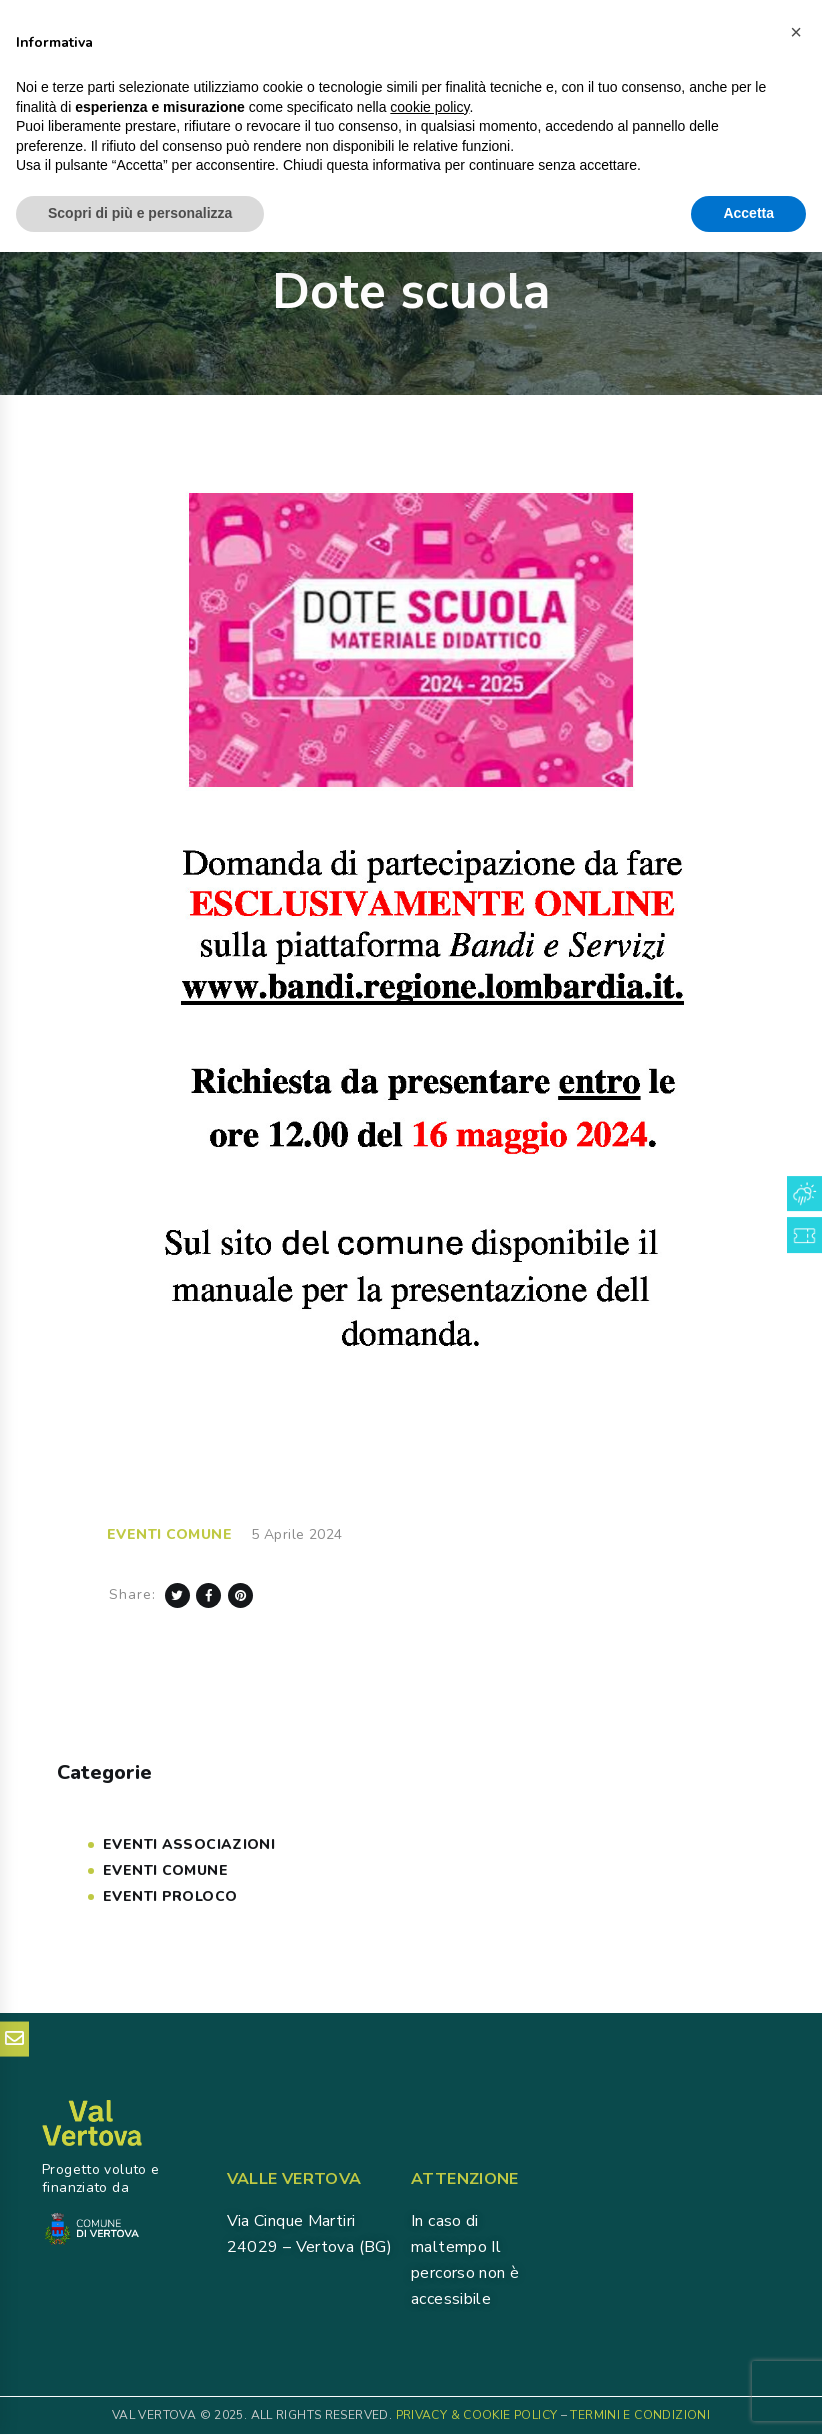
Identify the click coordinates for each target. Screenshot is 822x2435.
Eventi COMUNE (169, 1534)
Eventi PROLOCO (170, 1896)
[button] (796, 2215)
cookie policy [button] (429, 2290)
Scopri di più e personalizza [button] (140, 2396)
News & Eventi (416, 239)
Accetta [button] (748, 2396)
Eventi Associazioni (189, 1844)
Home (331, 240)
